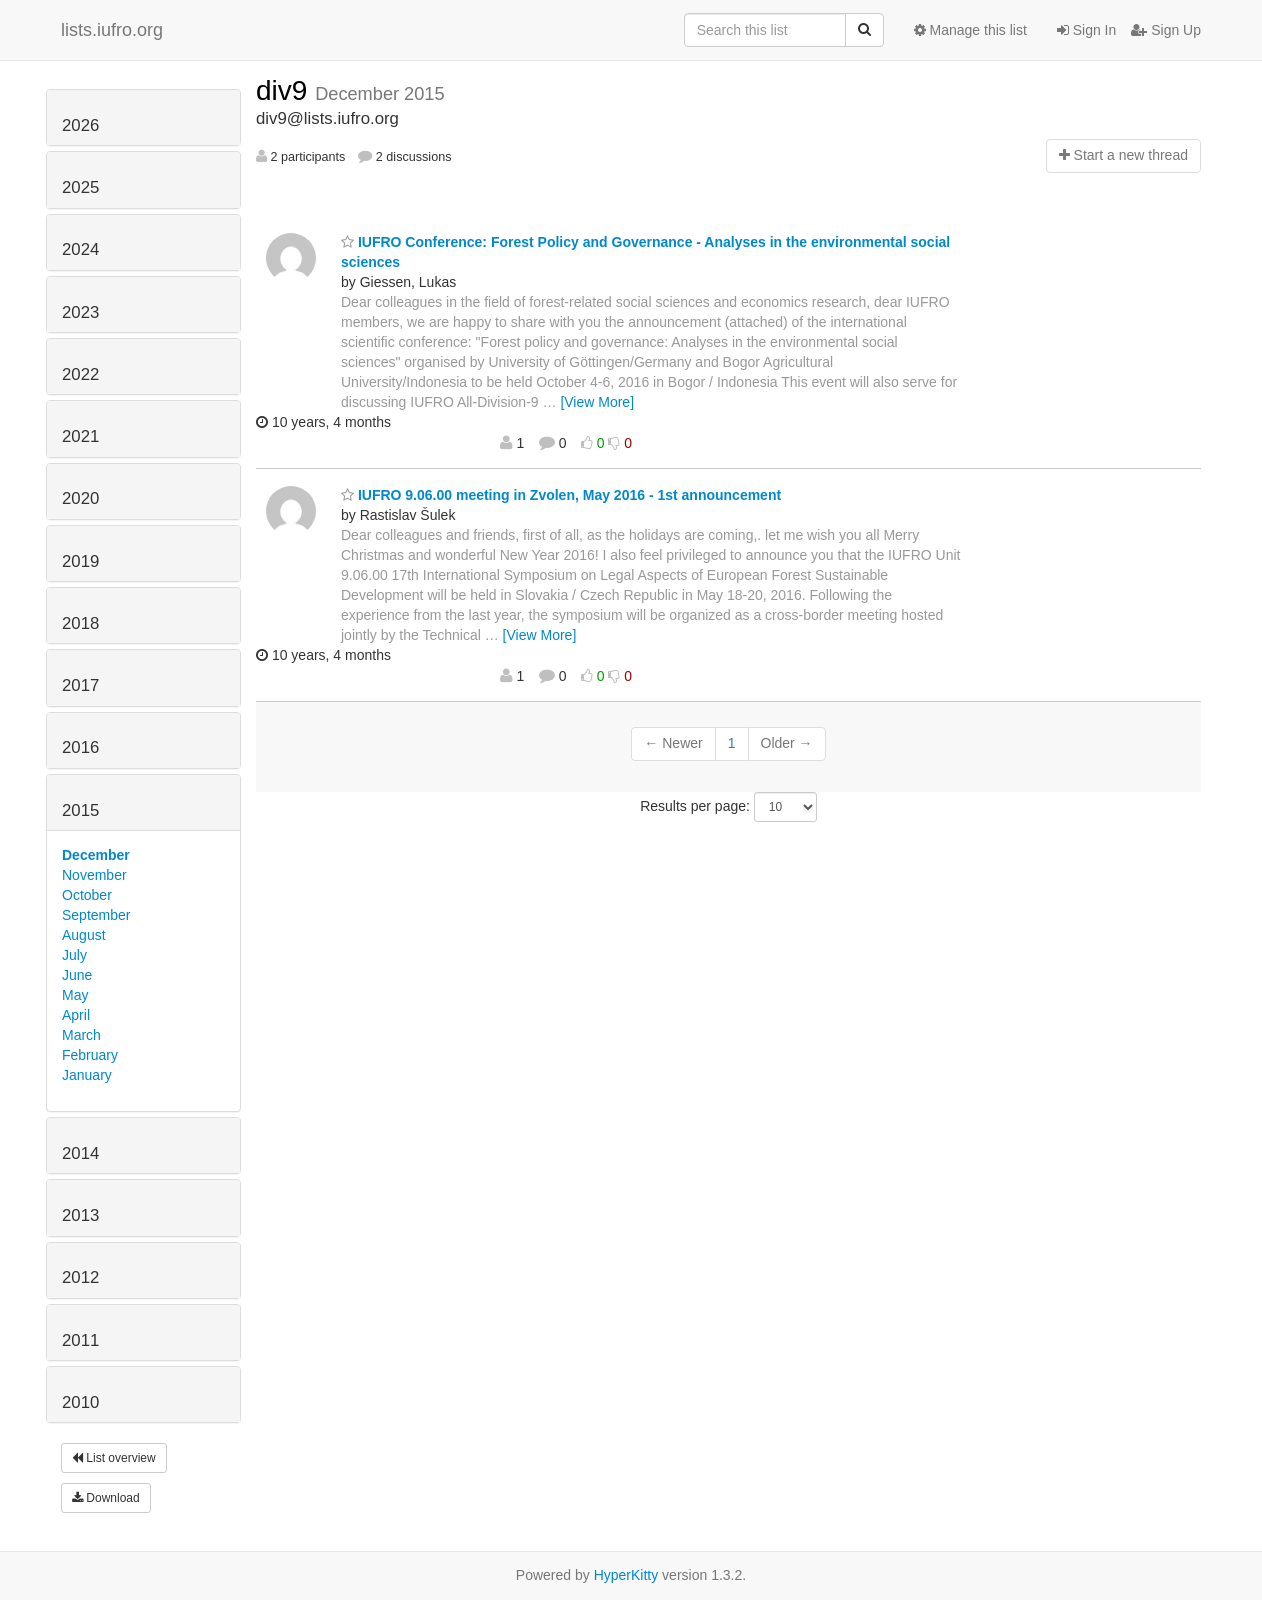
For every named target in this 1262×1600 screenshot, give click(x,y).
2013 (80, 1215)
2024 (80, 249)
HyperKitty (626, 1575)
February (90, 1055)
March (81, 1035)
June (77, 975)
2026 (80, 125)
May (75, 995)
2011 (80, 1340)
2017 (80, 685)
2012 (80, 1277)
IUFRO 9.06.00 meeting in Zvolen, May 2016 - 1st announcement (561, 495)
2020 (80, 498)
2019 (80, 561)
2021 (80, 436)
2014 (80, 1153)
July (74, 955)
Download (106, 1498)
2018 (80, 623)
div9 (285, 90)
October (87, 895)
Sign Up (1166, 30)
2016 (80, 747)
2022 (80, 374)
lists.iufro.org (112, 30)
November (94, 875)
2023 (80, 312)
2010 (80, 1402)
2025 (80, 187)
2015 (80, 810)
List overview (114, 1458)
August (84, 935)
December (96, 855)
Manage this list (970, 30)
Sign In (1086, 30)
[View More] (597, 402)
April (76, 1015)
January (87, 1075)
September (96, 915)
